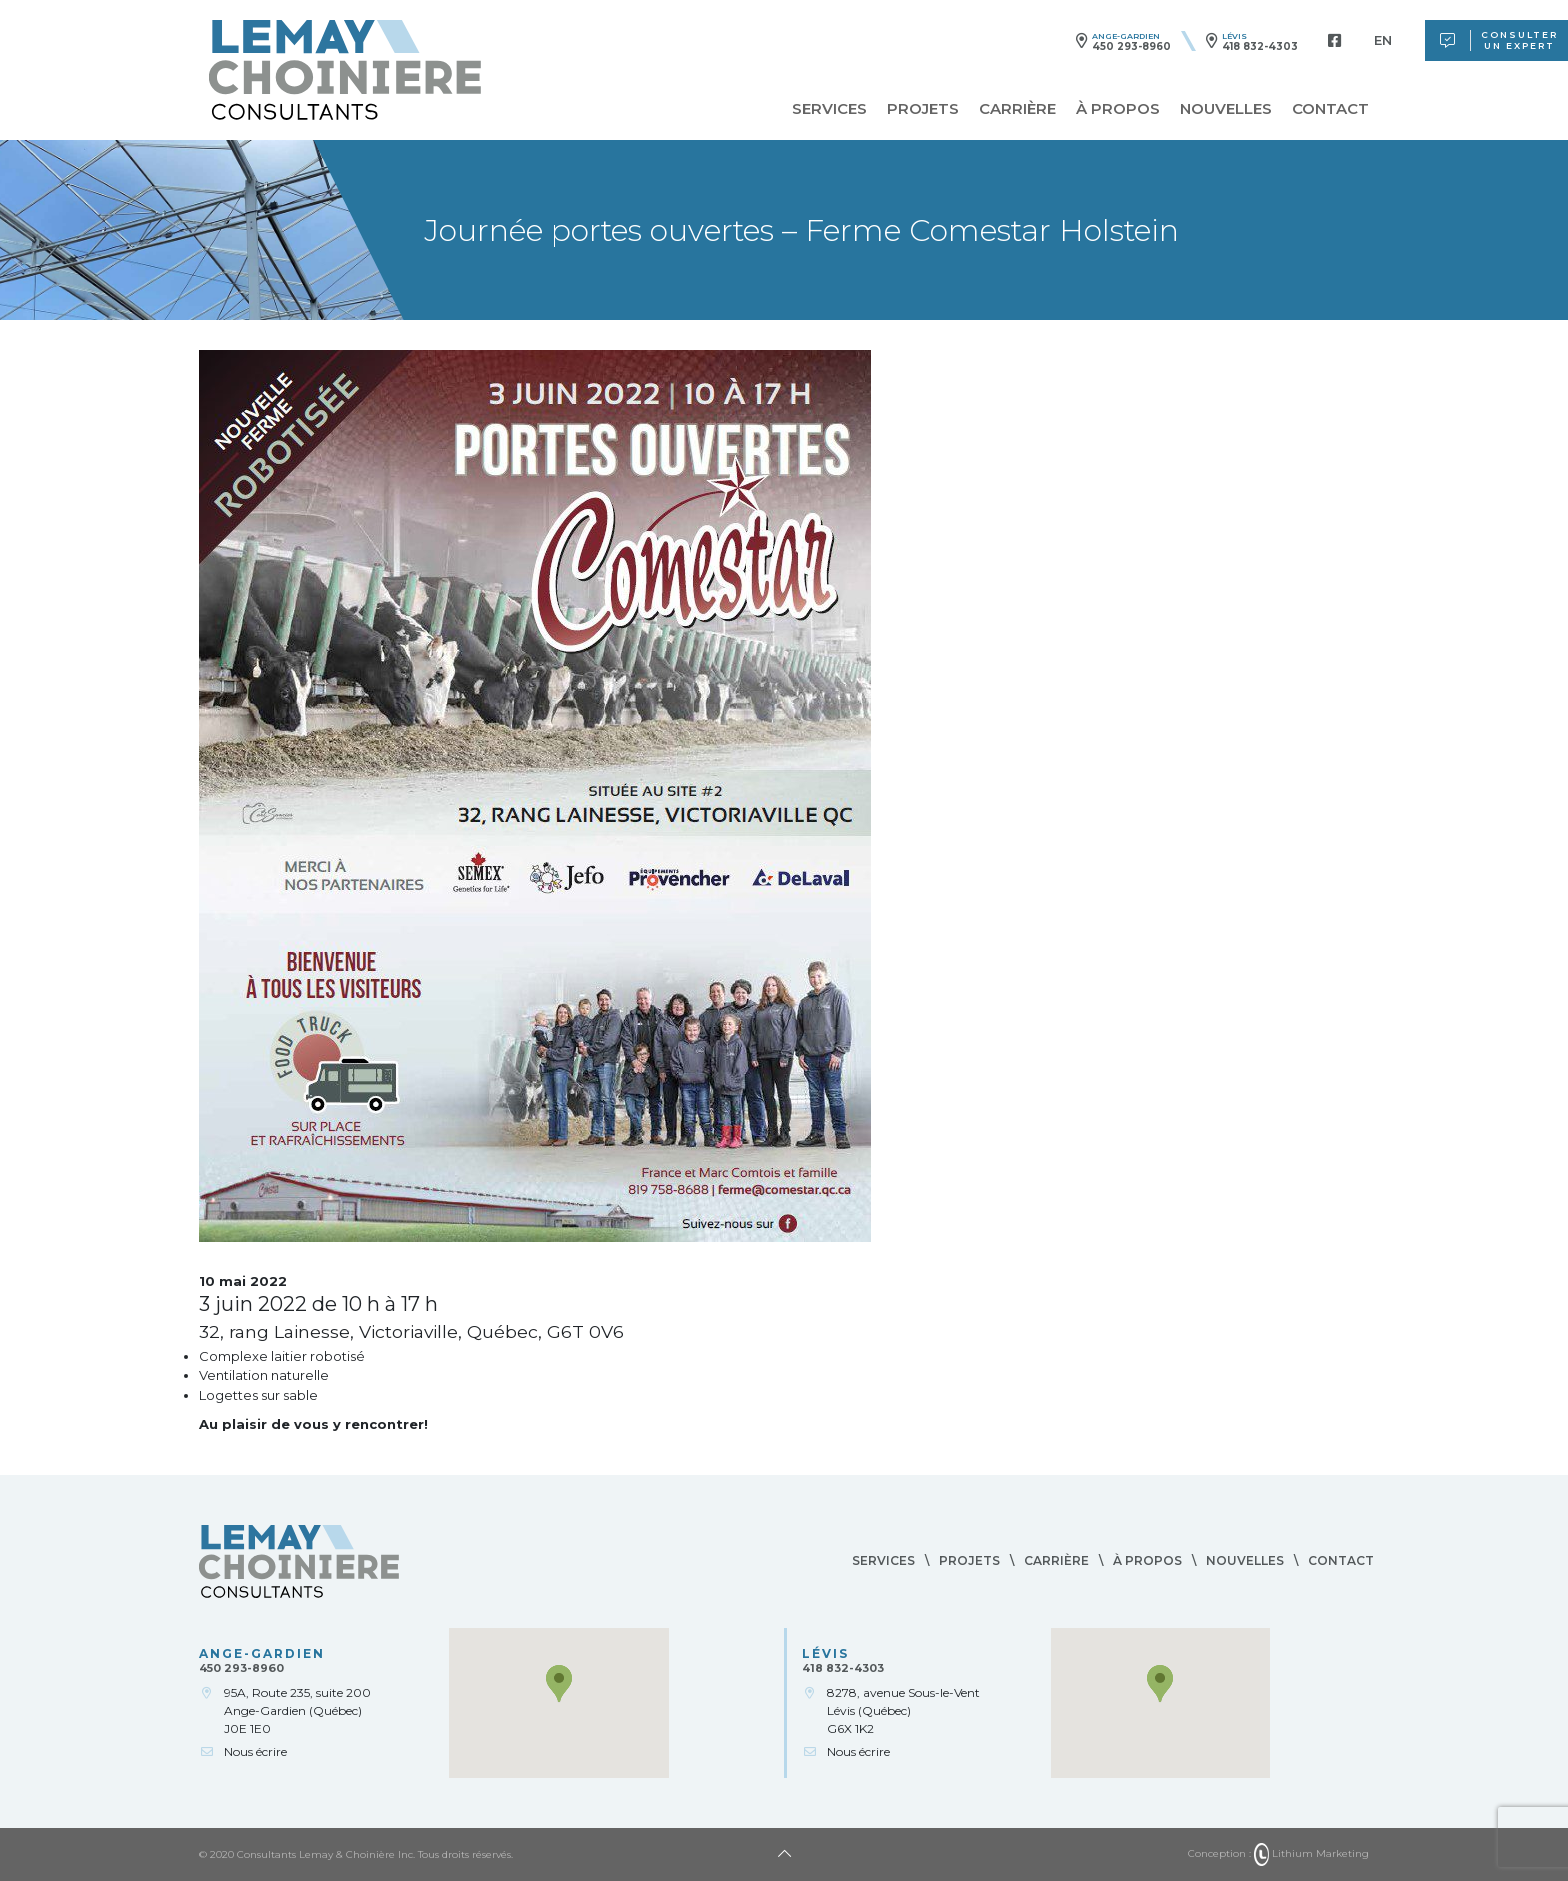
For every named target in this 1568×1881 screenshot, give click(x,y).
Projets (923, 108)
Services (829, 108)
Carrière (1017, 108)
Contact (1330, 108)
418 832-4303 (1260, 47)
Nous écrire (255, 1751)
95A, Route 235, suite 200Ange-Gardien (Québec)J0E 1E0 (297, 1710)
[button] (559, 1683)
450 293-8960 (1131, 47)
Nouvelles (1226, 108)
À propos (1118, 108)
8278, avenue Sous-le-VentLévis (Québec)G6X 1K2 (903, 1710)
